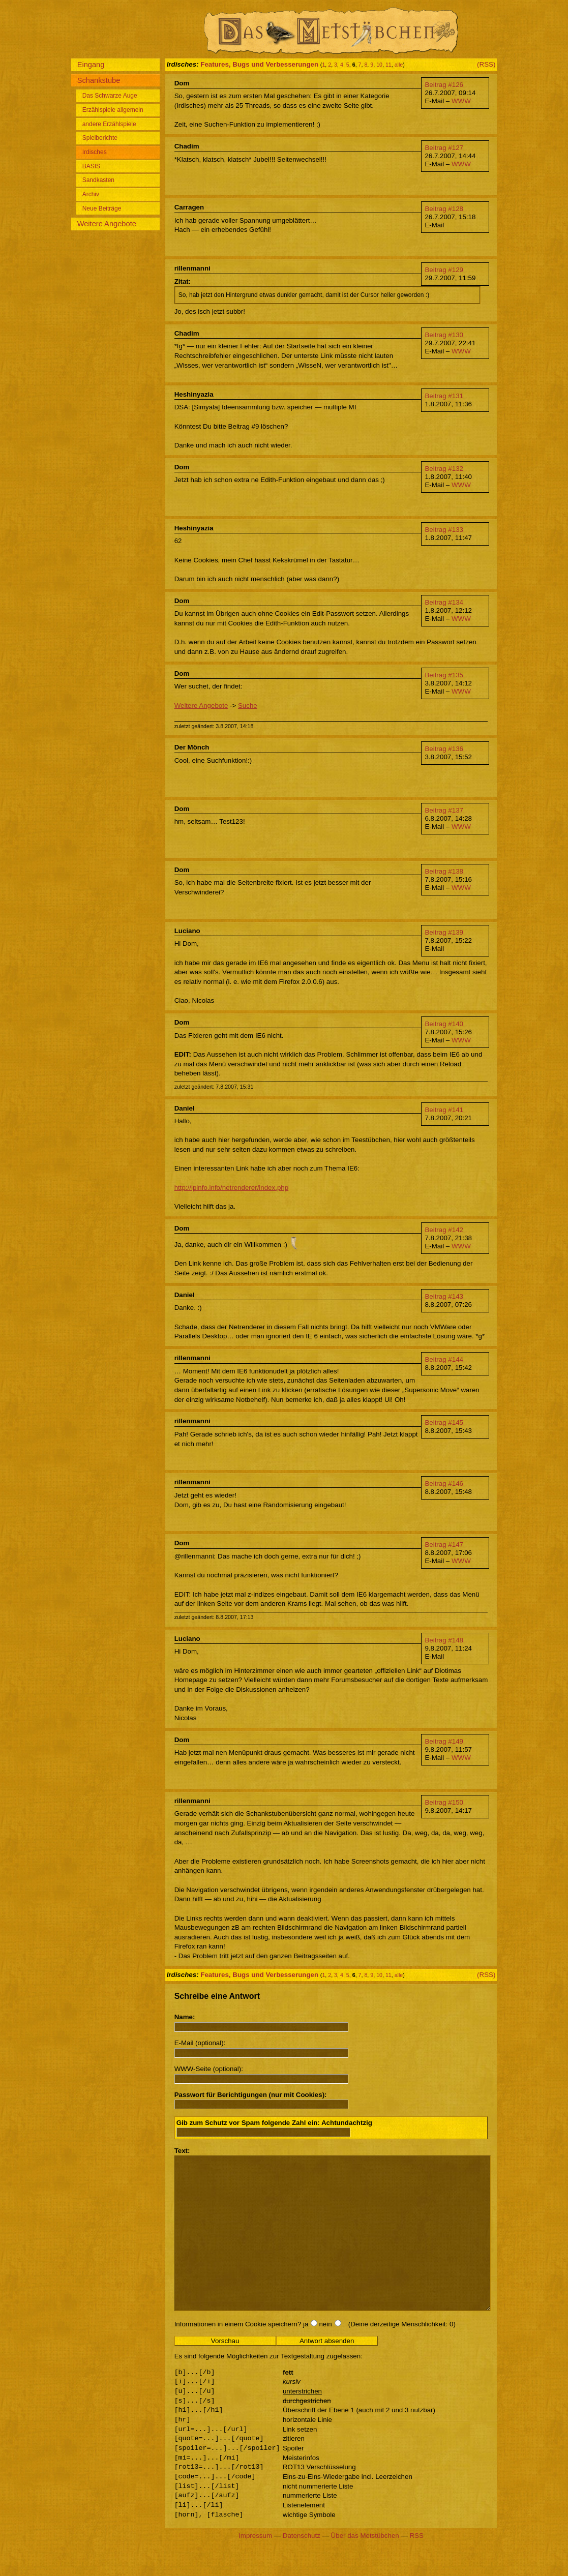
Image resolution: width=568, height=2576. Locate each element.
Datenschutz (301, 2566)
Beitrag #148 (444, 1640)
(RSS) (486, 64)
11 (388, 65)
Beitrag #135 (444, 675)
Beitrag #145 (444, 1422)
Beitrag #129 (444, 270)
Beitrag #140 (444, 1024)
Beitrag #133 (444, 529)
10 (379, 65)
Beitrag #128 (444, 209)
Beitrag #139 (444, 932)
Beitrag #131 (444, 396)
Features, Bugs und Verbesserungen (259, 64)
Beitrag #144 (444, 1359)
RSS (416, 2566)
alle (399, 65)
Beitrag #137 (444, 810)
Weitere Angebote (201, 705)
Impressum (255, 2566)
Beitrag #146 (444, 1483)
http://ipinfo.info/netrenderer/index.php (231, 1187)
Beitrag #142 (444, 1230)
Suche (247, 705)
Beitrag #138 (444, 871)
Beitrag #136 (444, 749)
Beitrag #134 (444, 602)
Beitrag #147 (444, 1544)
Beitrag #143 (444, 1296)
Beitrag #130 (444, 335)
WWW (461, 101)
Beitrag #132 (444, 468)
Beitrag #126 (444, 84)
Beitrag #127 (444, 148)
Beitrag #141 (444, 1110)
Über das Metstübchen (365, 2566)
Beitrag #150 (444, 1802)
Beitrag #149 (444, 1741)
